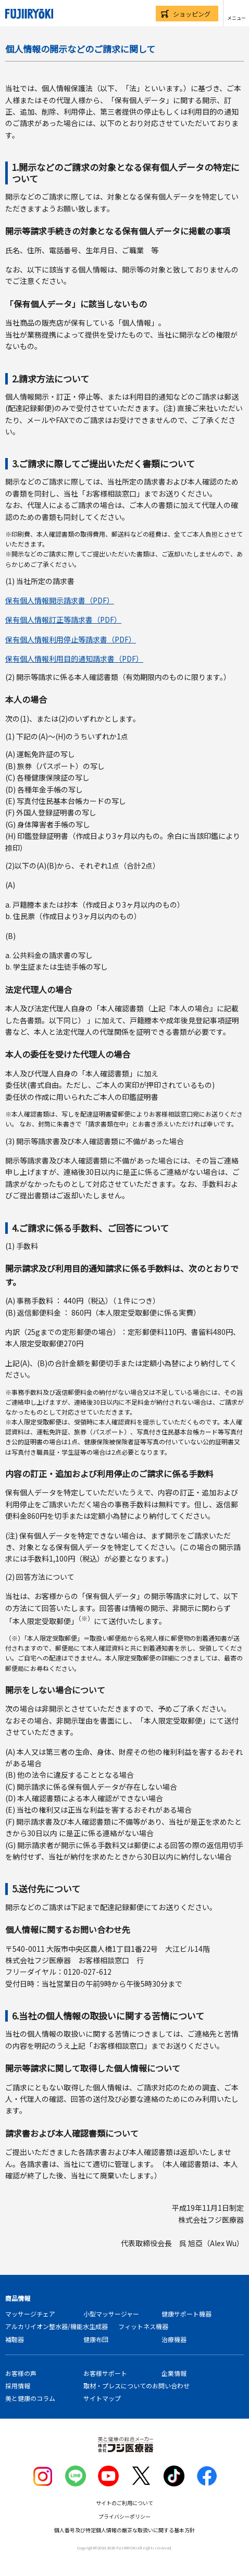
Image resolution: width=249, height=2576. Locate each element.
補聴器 (14, 2339)
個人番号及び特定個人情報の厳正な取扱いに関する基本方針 (124, 2530)
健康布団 (95, 2339)
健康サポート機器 (186, 2313)
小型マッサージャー (111, 2313)
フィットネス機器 (143, 2326)
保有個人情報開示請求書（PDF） (59, 600)
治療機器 (173, 2339)
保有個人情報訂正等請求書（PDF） (63, 619)
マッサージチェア (30, 2313)
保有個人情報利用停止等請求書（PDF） (70, 639)
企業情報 (173, 2373)
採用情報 (17, 2385)
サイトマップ (102, 2398)
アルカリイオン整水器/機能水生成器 (56, 2326)
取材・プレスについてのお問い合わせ (136, 2385)
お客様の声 (20, 2373)
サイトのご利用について (124, 2503)
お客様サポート (105, 2373)
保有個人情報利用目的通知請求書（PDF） (74, 658)
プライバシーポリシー (124, 2516)
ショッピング (191, 13)
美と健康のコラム (30, 2398)
